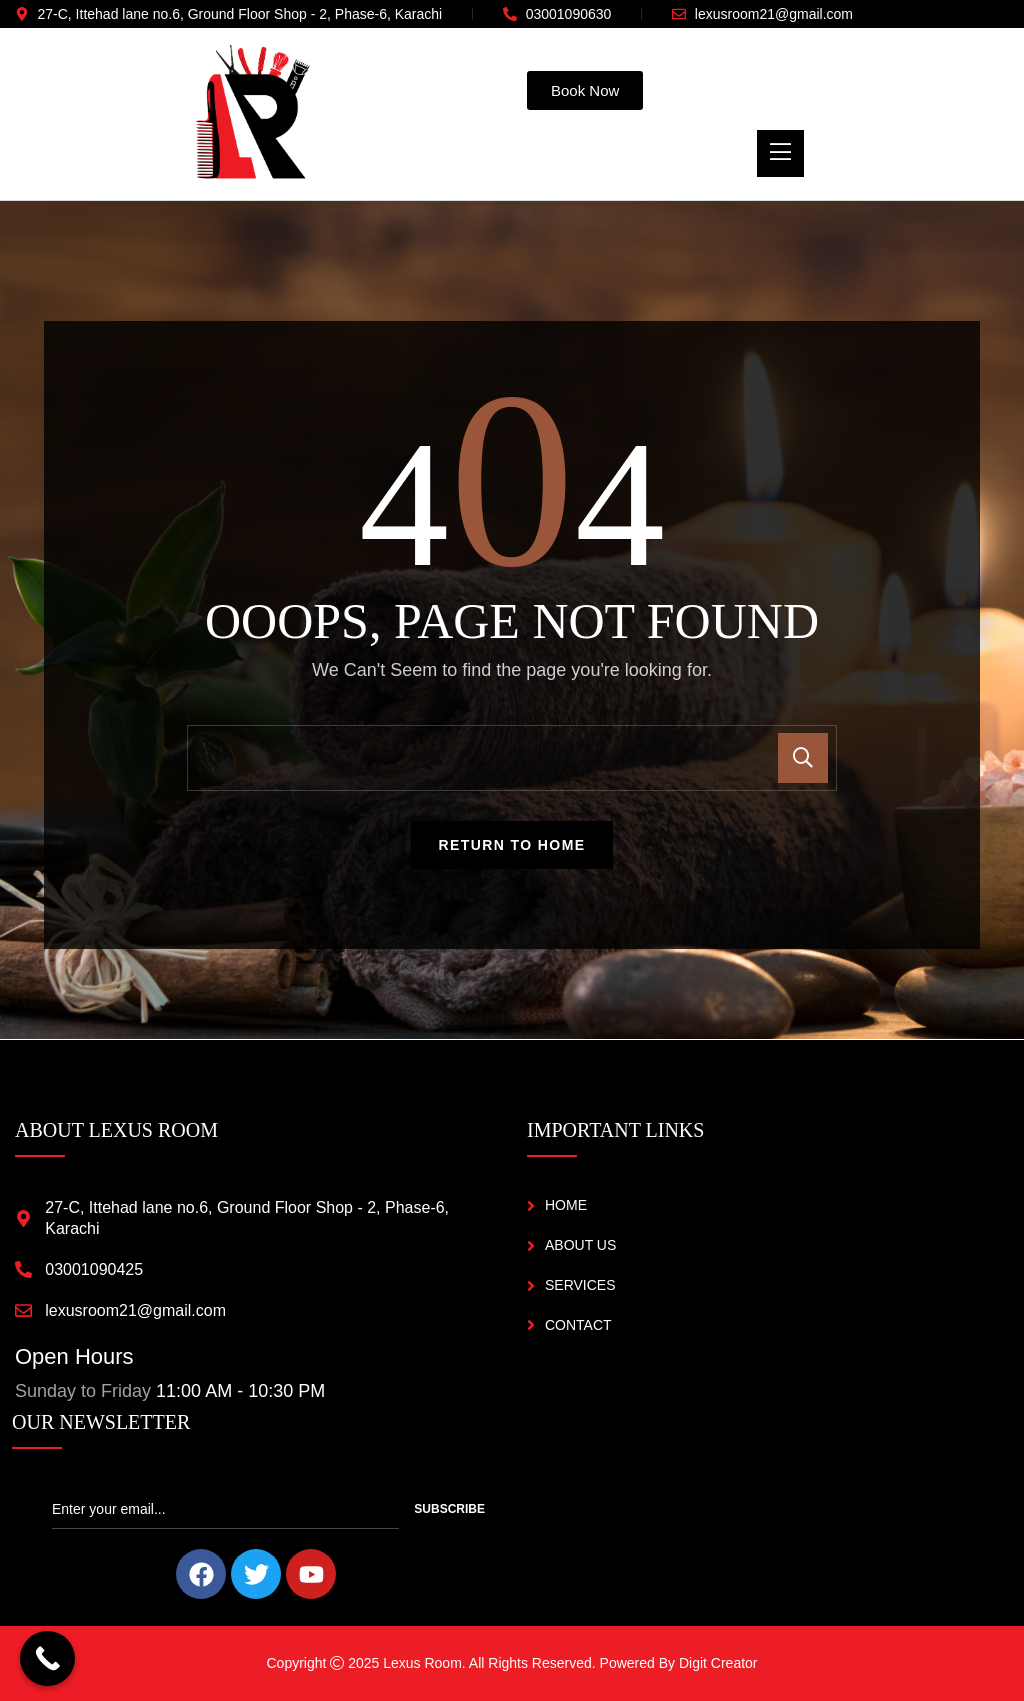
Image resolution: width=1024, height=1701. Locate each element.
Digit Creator (718, 1663)
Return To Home (512, 845)
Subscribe (449, 1509)
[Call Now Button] (47, 1658)
